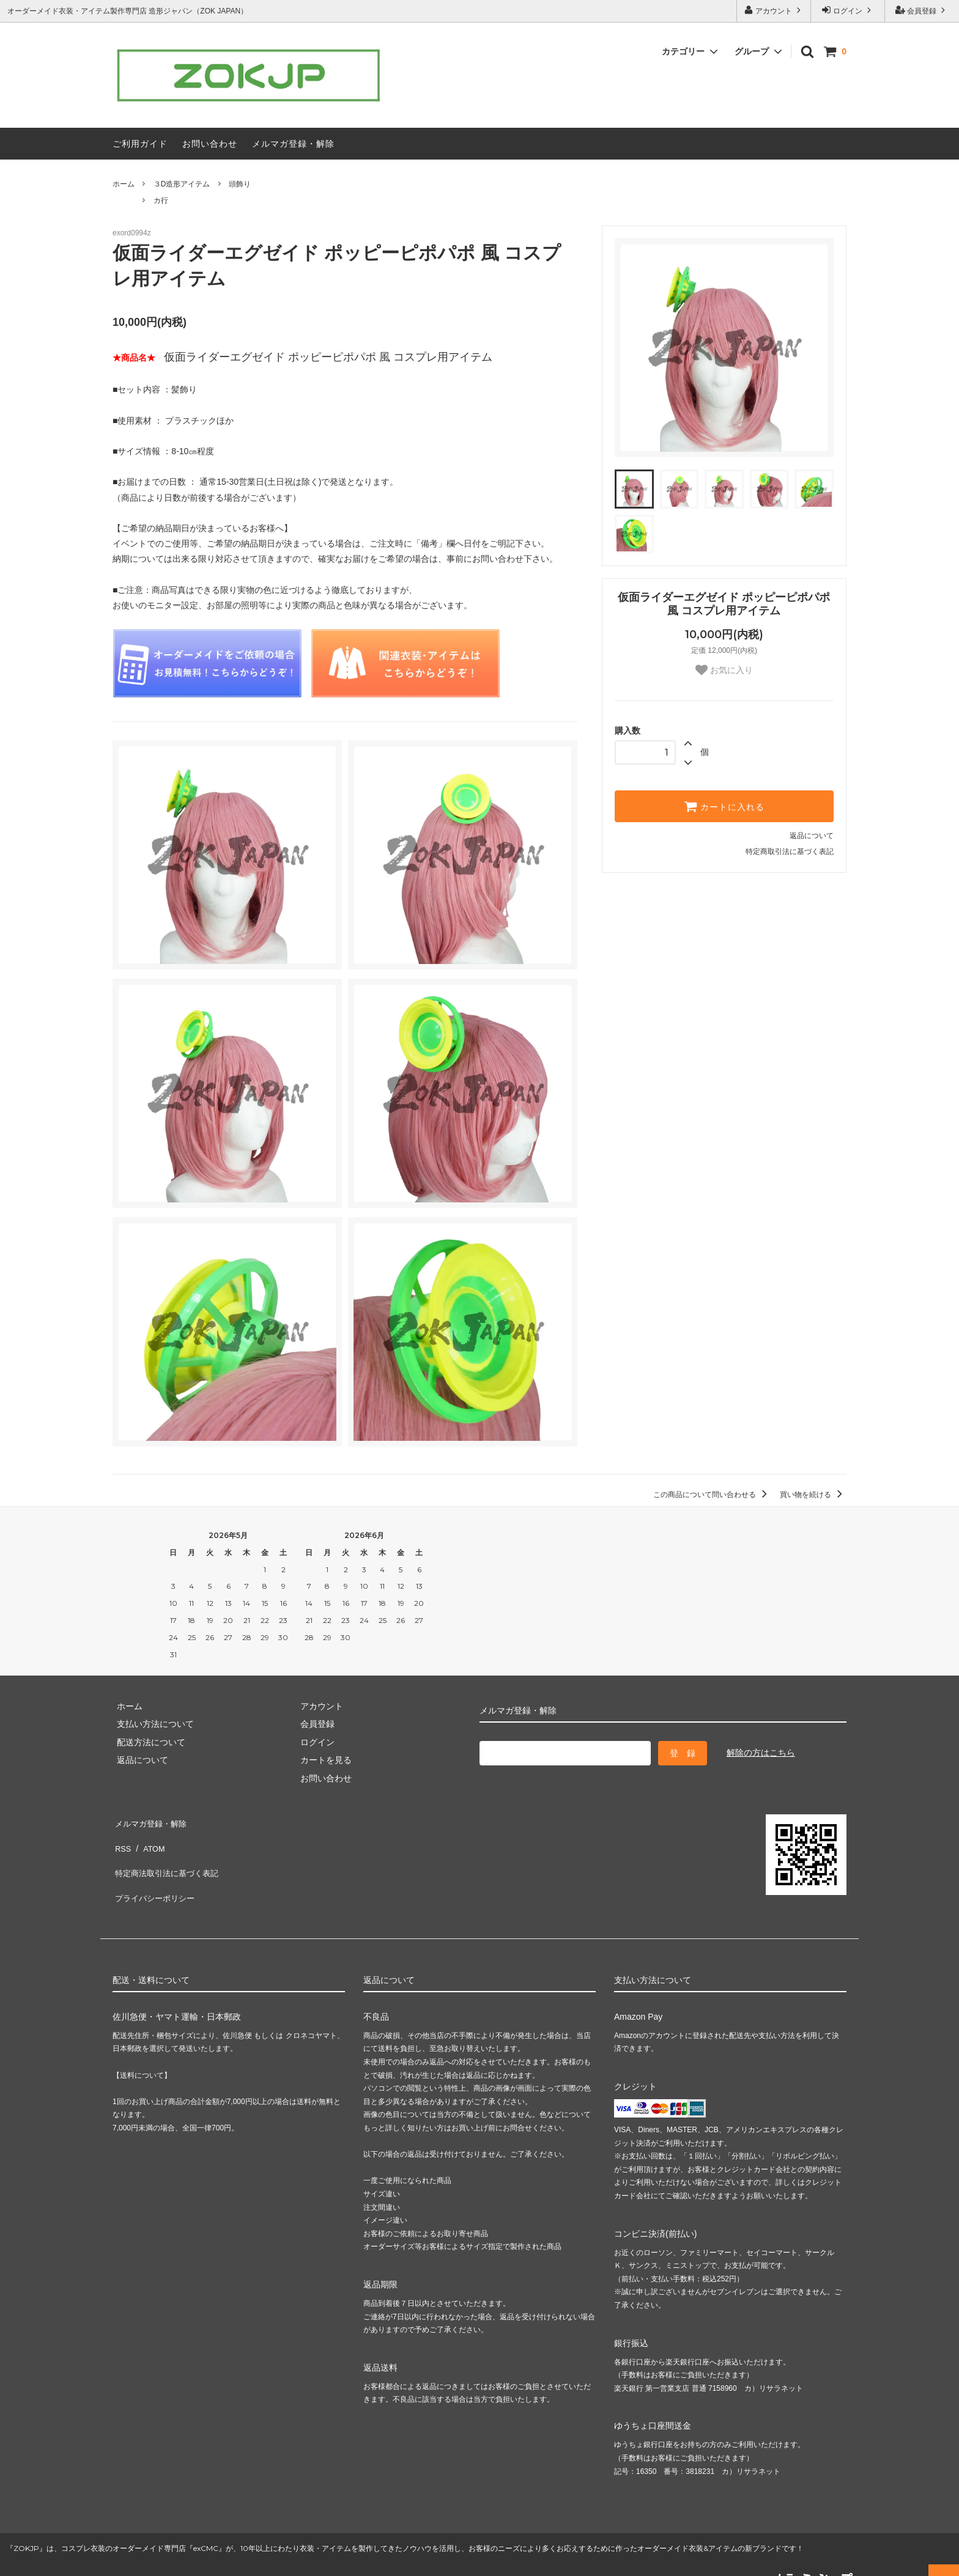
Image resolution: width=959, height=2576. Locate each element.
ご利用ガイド (140, 144)
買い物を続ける (813, 1494)
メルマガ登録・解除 (293, 144)
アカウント (774, 10)
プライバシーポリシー (155, 1875)
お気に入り (724, 670)
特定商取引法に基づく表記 (790, 851)
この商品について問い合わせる (712, 1494)
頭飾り (240, 184)
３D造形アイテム (182, 184)
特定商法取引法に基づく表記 (168, 1856)
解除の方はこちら (761, 1752)
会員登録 (922, 10)
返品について (812, 835)
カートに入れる (724, 806)
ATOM (149, 1839)
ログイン (848, 10)
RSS (121, 1839)
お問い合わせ (209, 144)
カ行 (161, 200)
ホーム (124, 184)
